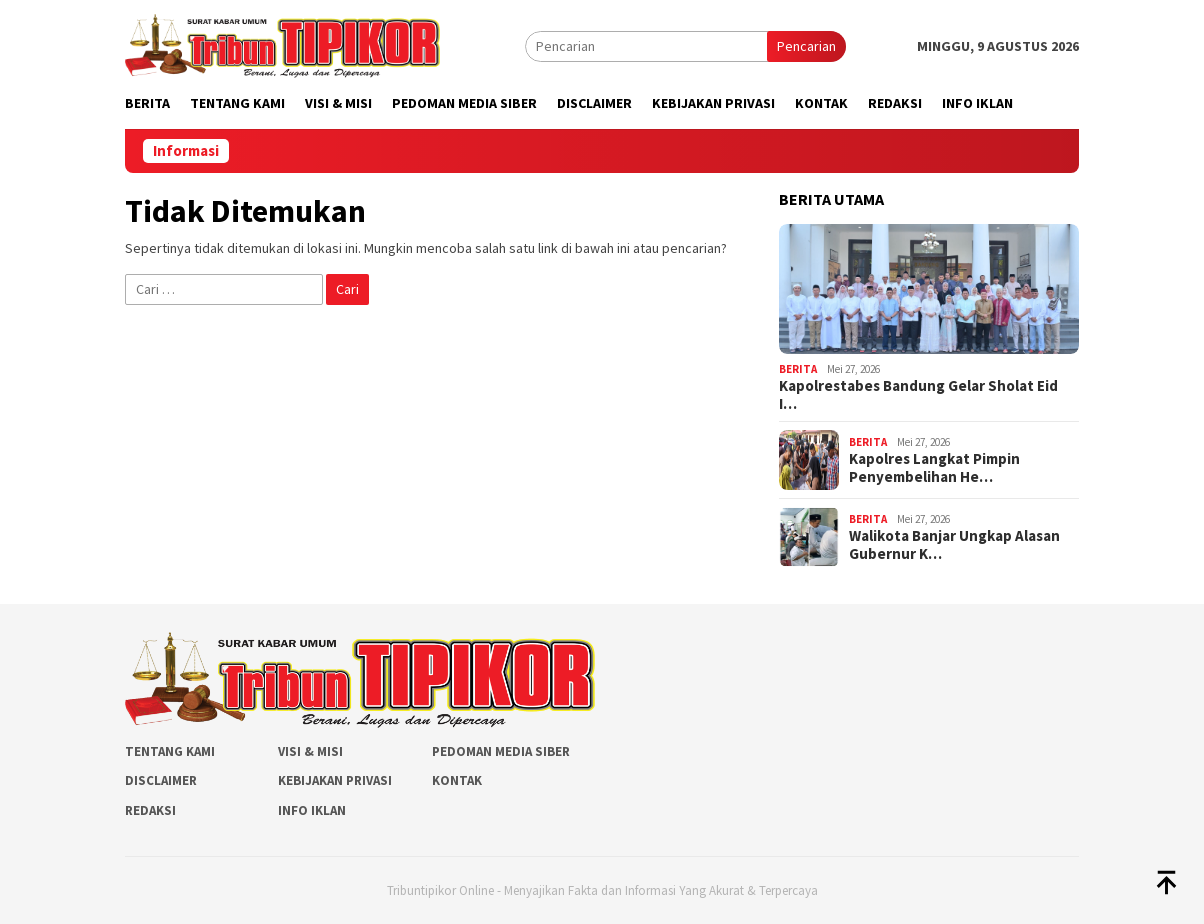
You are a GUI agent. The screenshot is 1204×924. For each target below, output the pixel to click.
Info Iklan (312, 810)
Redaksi (150, 810)
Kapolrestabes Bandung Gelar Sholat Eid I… (918, 395)
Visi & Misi (310, 751)
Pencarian (806, 46)
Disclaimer (161, 780)
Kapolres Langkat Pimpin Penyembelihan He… (934, 468)
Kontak (457, 780)
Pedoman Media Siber (501, 751)
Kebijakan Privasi (335, 780)
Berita (798, 369)
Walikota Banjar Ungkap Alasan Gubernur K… (954, 545)
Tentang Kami (170, 751)
